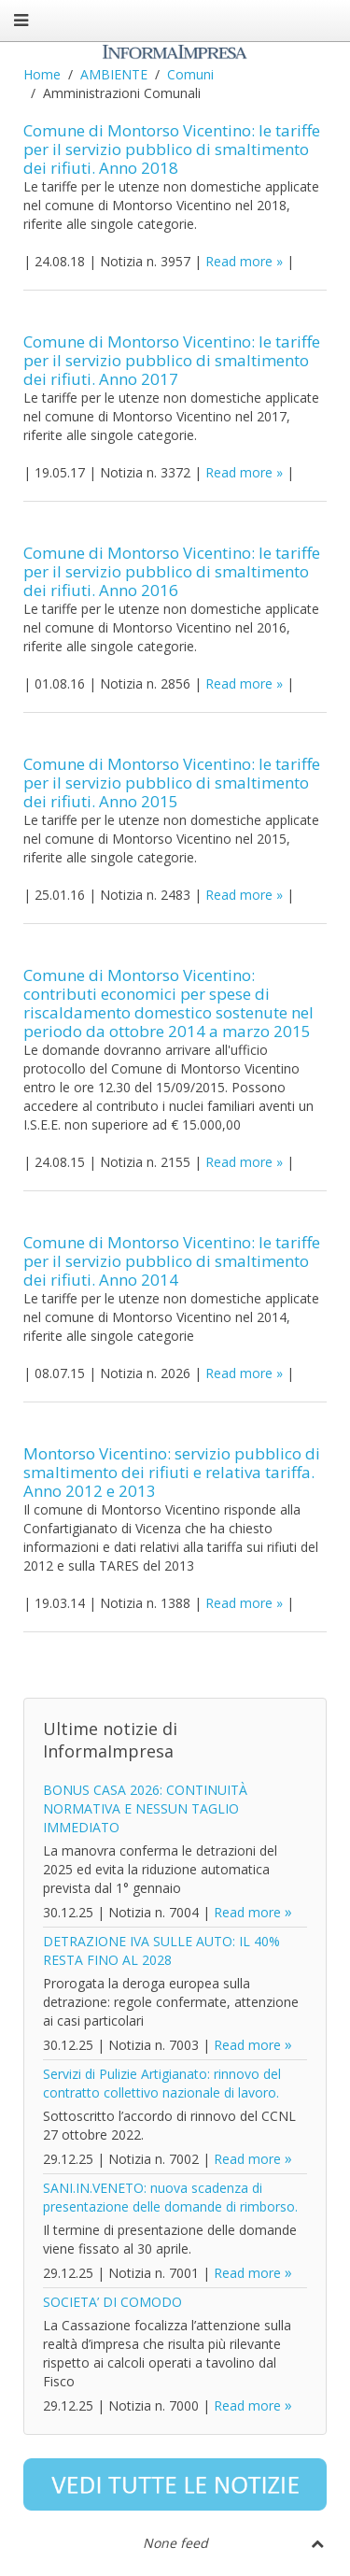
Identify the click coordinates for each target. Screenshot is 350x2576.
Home (42, 74)
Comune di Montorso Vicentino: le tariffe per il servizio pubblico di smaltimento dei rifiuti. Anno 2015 (171, 782)
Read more (239, 261)
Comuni (190, 74)
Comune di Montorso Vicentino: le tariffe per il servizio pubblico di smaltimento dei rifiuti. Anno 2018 (171, 149)
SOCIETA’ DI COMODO (112, 2302)
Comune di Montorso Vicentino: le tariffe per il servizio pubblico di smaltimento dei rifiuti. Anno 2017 (171, 360)
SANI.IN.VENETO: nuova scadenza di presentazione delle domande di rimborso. (170, 2197)
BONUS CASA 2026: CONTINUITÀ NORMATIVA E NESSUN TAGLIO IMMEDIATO (145, 1808)
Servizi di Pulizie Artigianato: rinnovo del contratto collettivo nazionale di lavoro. (162, 2083)
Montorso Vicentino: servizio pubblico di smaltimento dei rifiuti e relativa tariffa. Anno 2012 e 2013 (171, 1472)
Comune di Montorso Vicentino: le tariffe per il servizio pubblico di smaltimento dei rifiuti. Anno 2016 (171, 571)
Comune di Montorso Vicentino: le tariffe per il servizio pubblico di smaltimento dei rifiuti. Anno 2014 (171, 1260)
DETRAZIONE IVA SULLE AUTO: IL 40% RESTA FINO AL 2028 (161, 1950)
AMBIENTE (113, 74)
